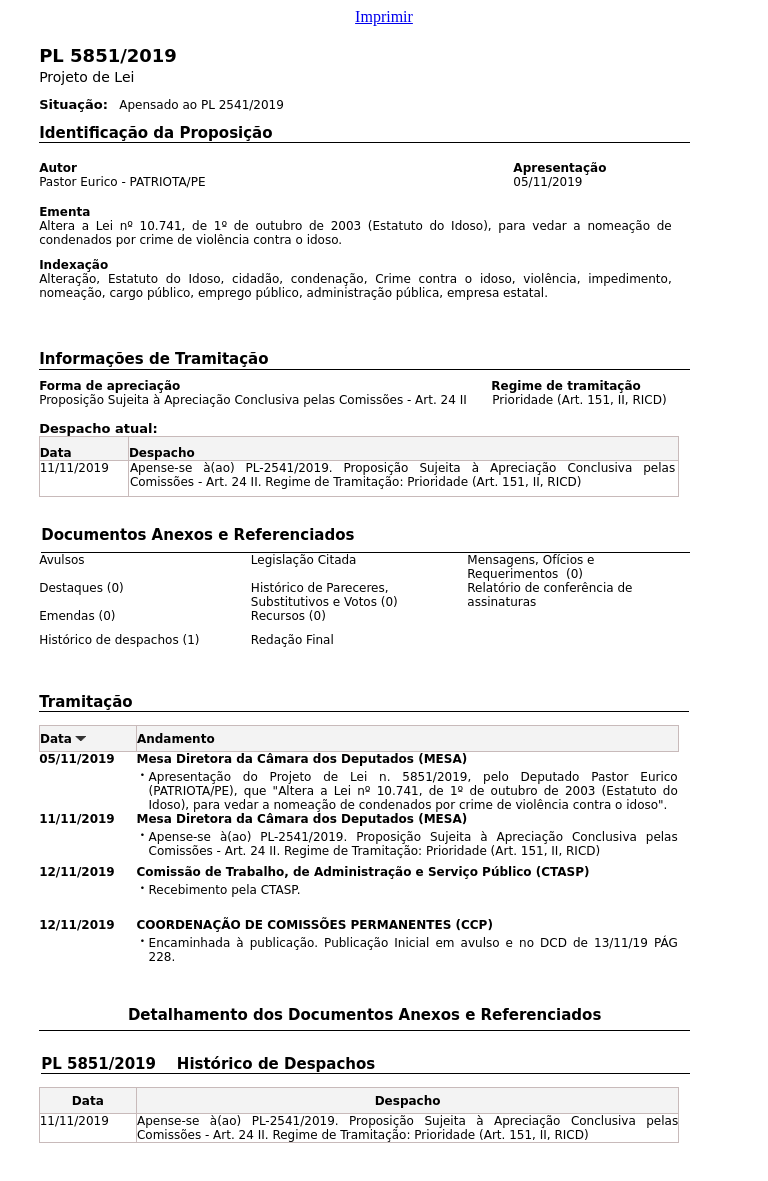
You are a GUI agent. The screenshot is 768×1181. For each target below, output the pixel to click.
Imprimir (384, 16)
